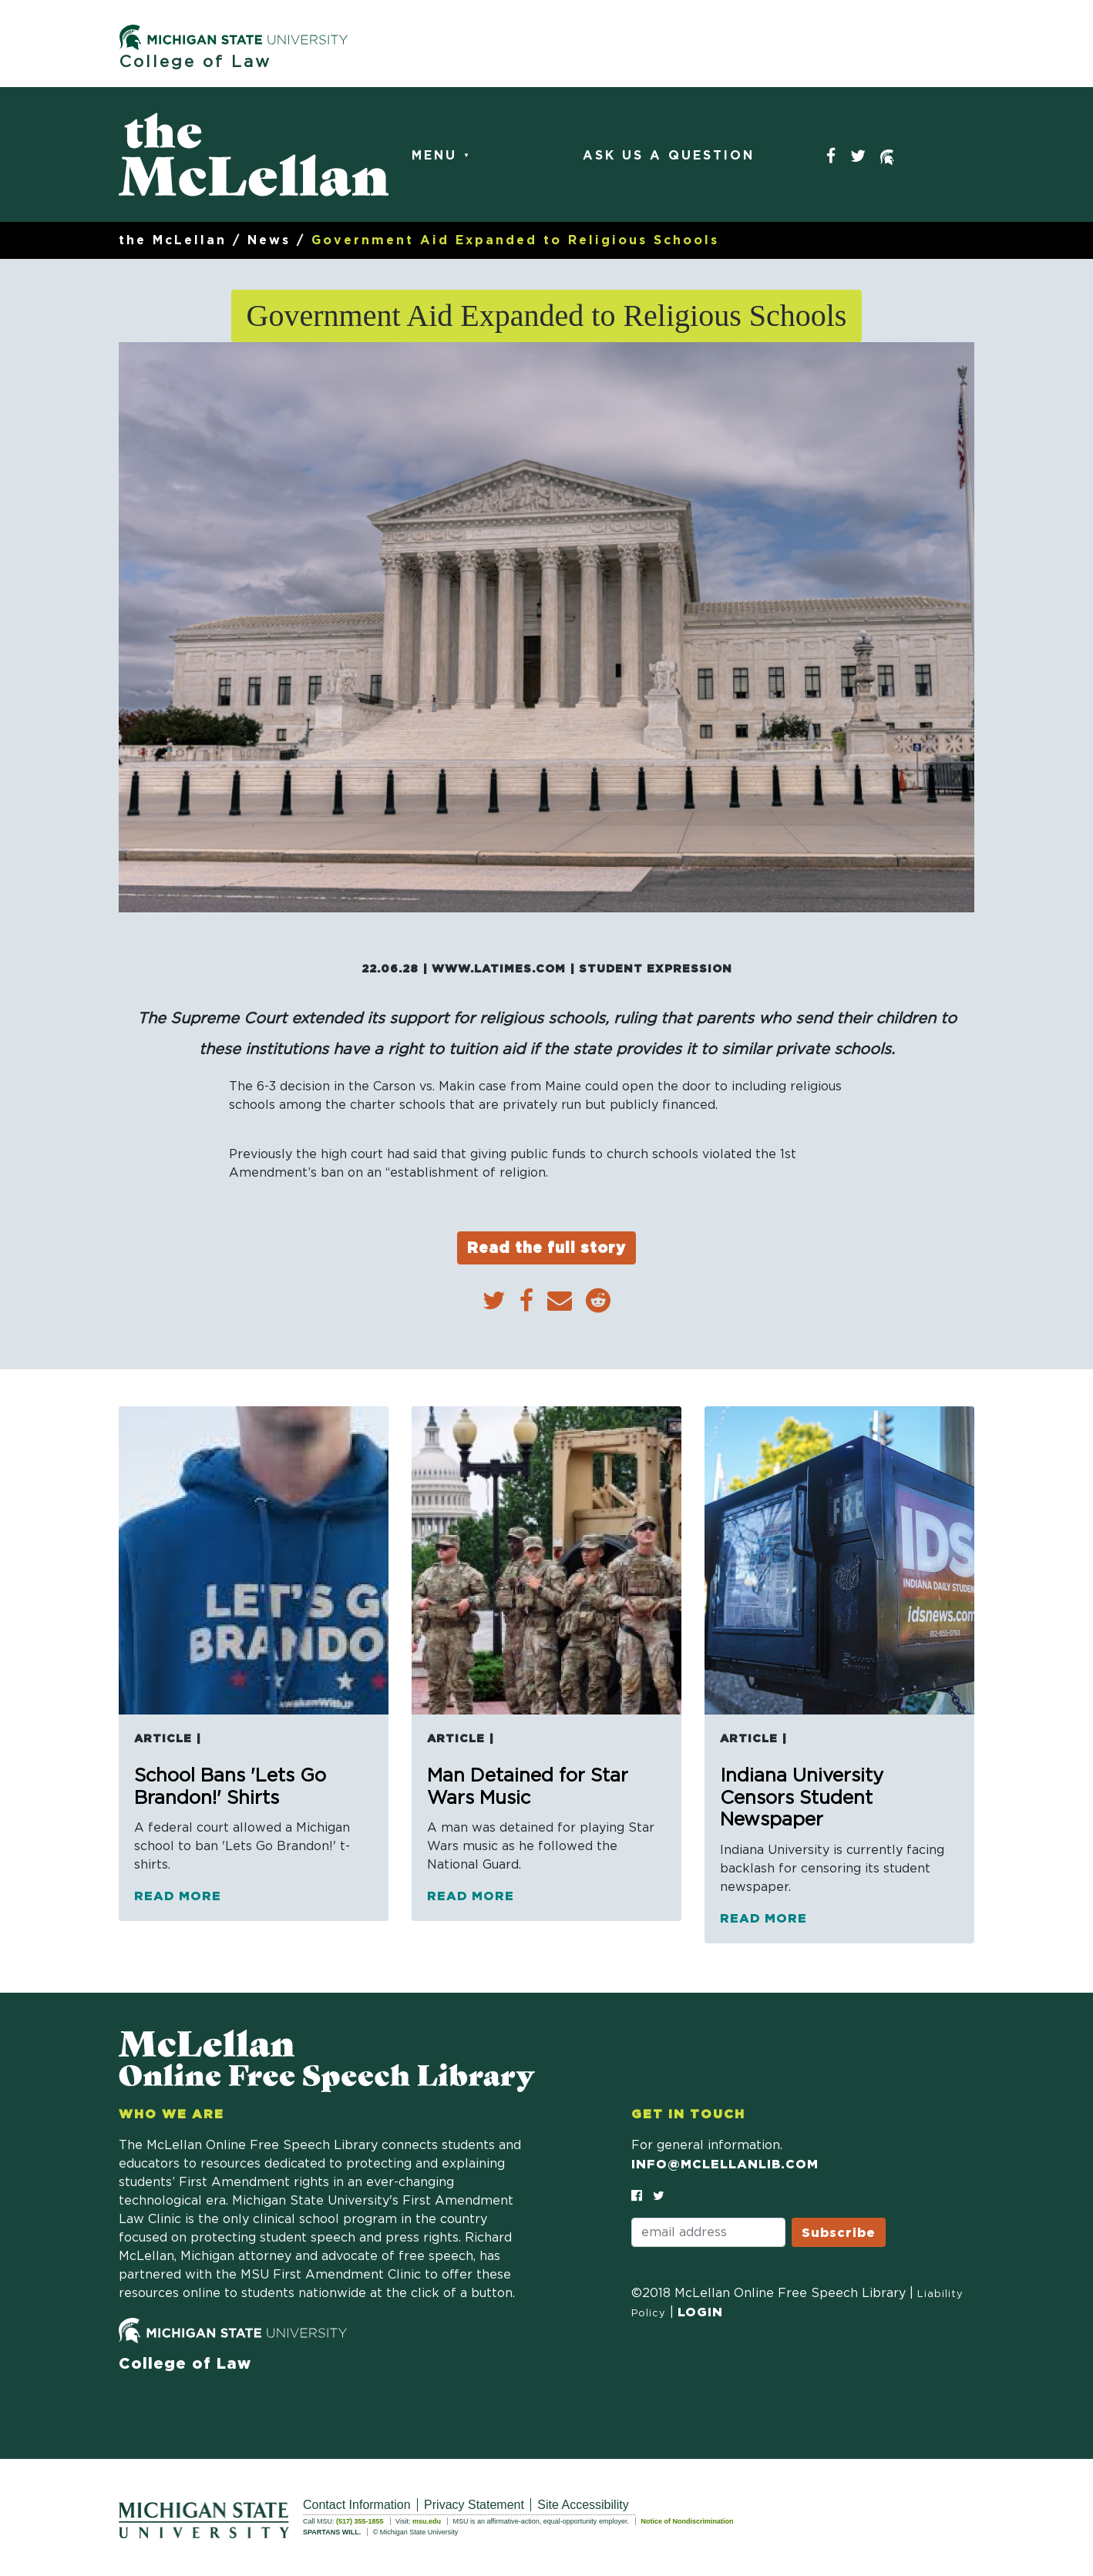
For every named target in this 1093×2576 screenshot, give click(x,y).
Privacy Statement (474, 2504)
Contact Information (357, 2504)
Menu (437, 155)
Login (700, 2312)
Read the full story (546, 1247)
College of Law (195, 62)
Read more (177, 1896)
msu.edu (426, 2521)
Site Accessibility (582, 2504)
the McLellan (173, 240)
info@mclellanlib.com (725, 2164)
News (269, 240)
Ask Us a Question (669, 155)
